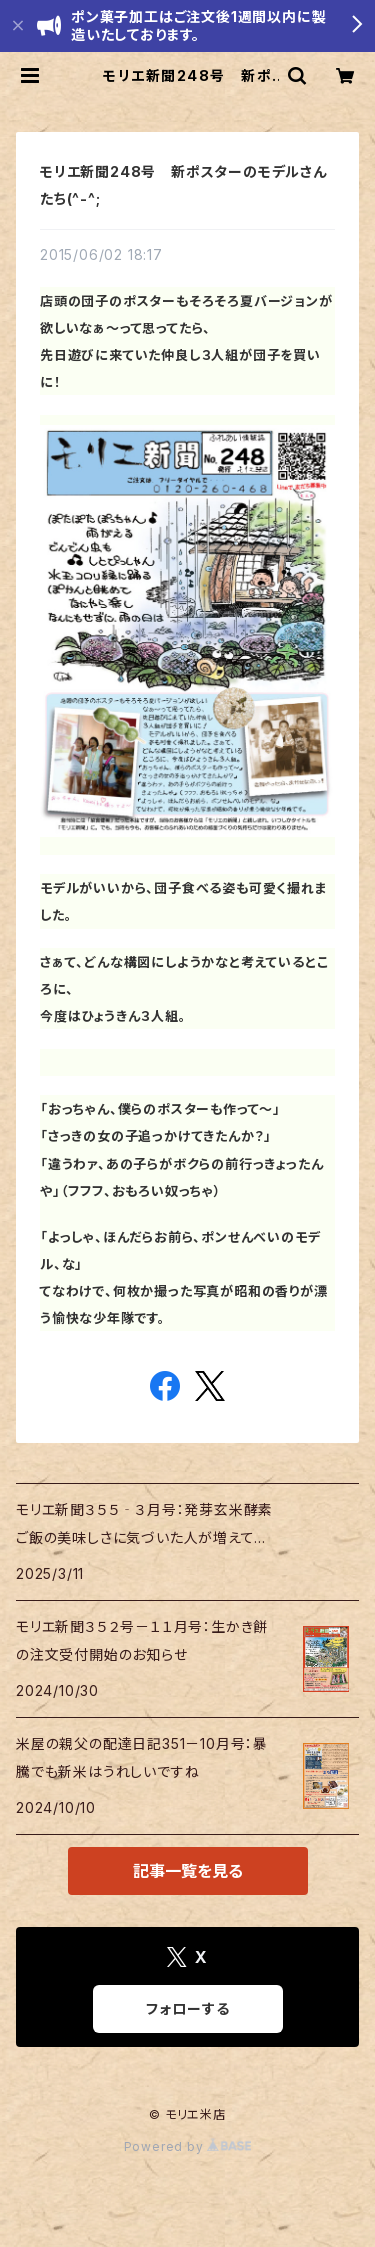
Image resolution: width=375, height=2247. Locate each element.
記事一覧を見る (188, 1871)
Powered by (188, 2146)
